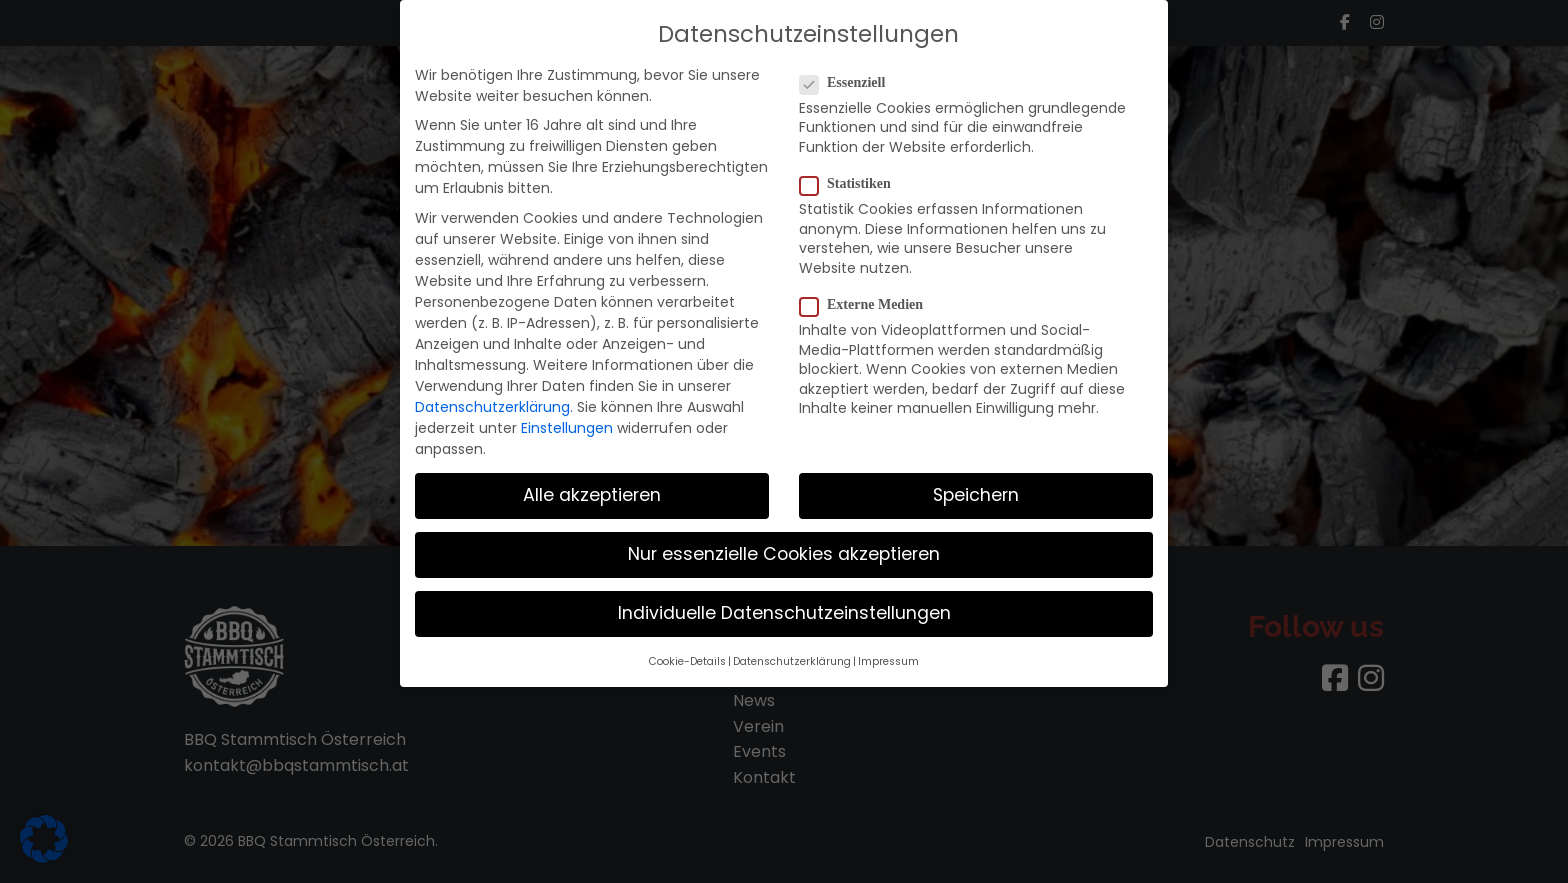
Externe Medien (867, 296)
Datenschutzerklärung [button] (792, 652)
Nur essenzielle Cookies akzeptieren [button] (784, 545)
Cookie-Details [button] (687, 652)
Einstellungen (567, 419)
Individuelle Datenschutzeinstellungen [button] (784, 604)
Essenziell (848, 74)
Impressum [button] (888, 652)
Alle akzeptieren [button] (592, 486)
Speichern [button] (976, 486)
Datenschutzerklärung (492, 398)
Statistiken (851, 175)
